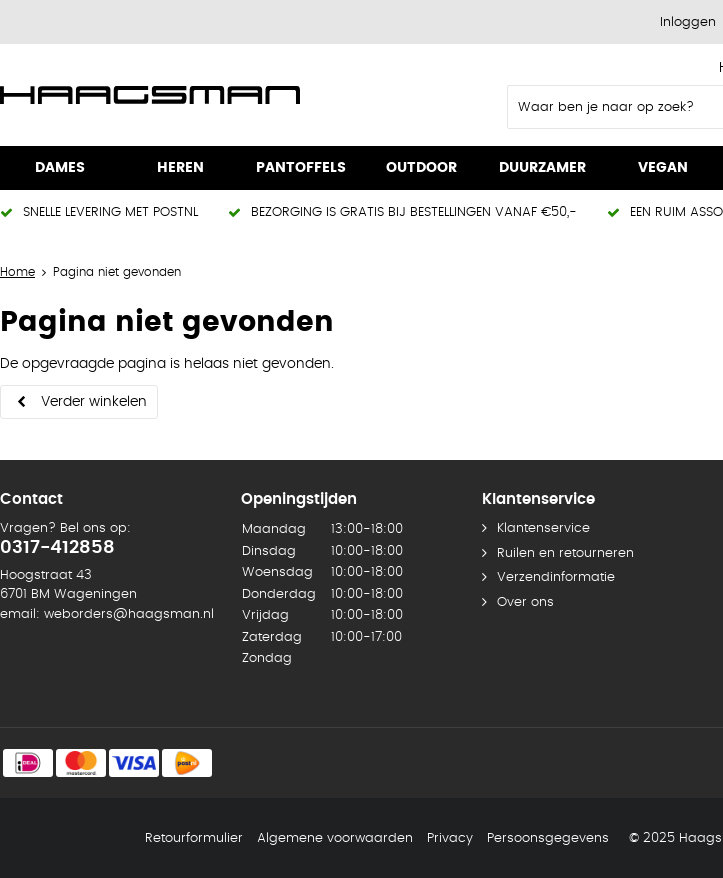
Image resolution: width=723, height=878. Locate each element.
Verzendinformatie (556, 577)
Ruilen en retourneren (565, 553)
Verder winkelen (94, 402)
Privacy (450, 838)
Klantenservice (543, 528)
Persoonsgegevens (548, 838)
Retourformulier (194, 838)
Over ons (525, 602)
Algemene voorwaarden (335, 838)
